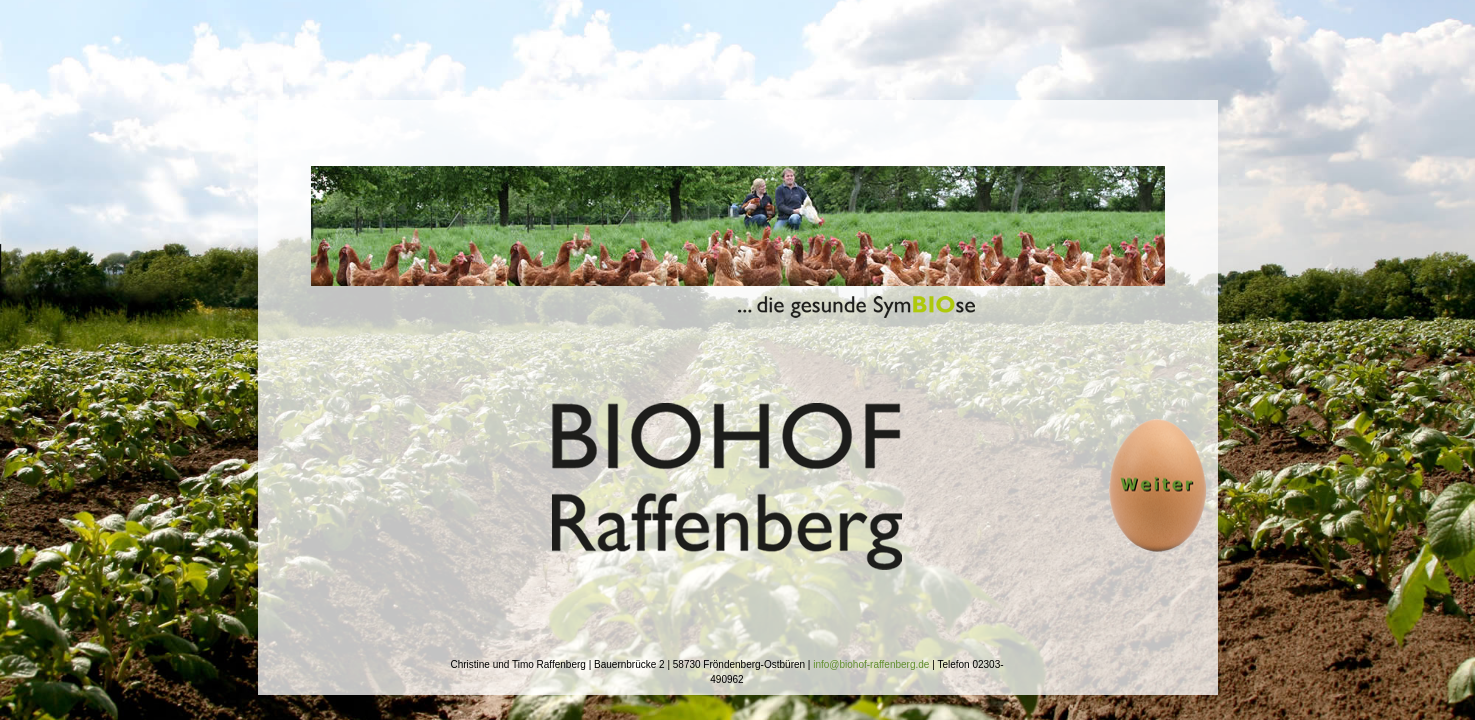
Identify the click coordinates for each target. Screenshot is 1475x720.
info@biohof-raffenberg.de (871, 664)
